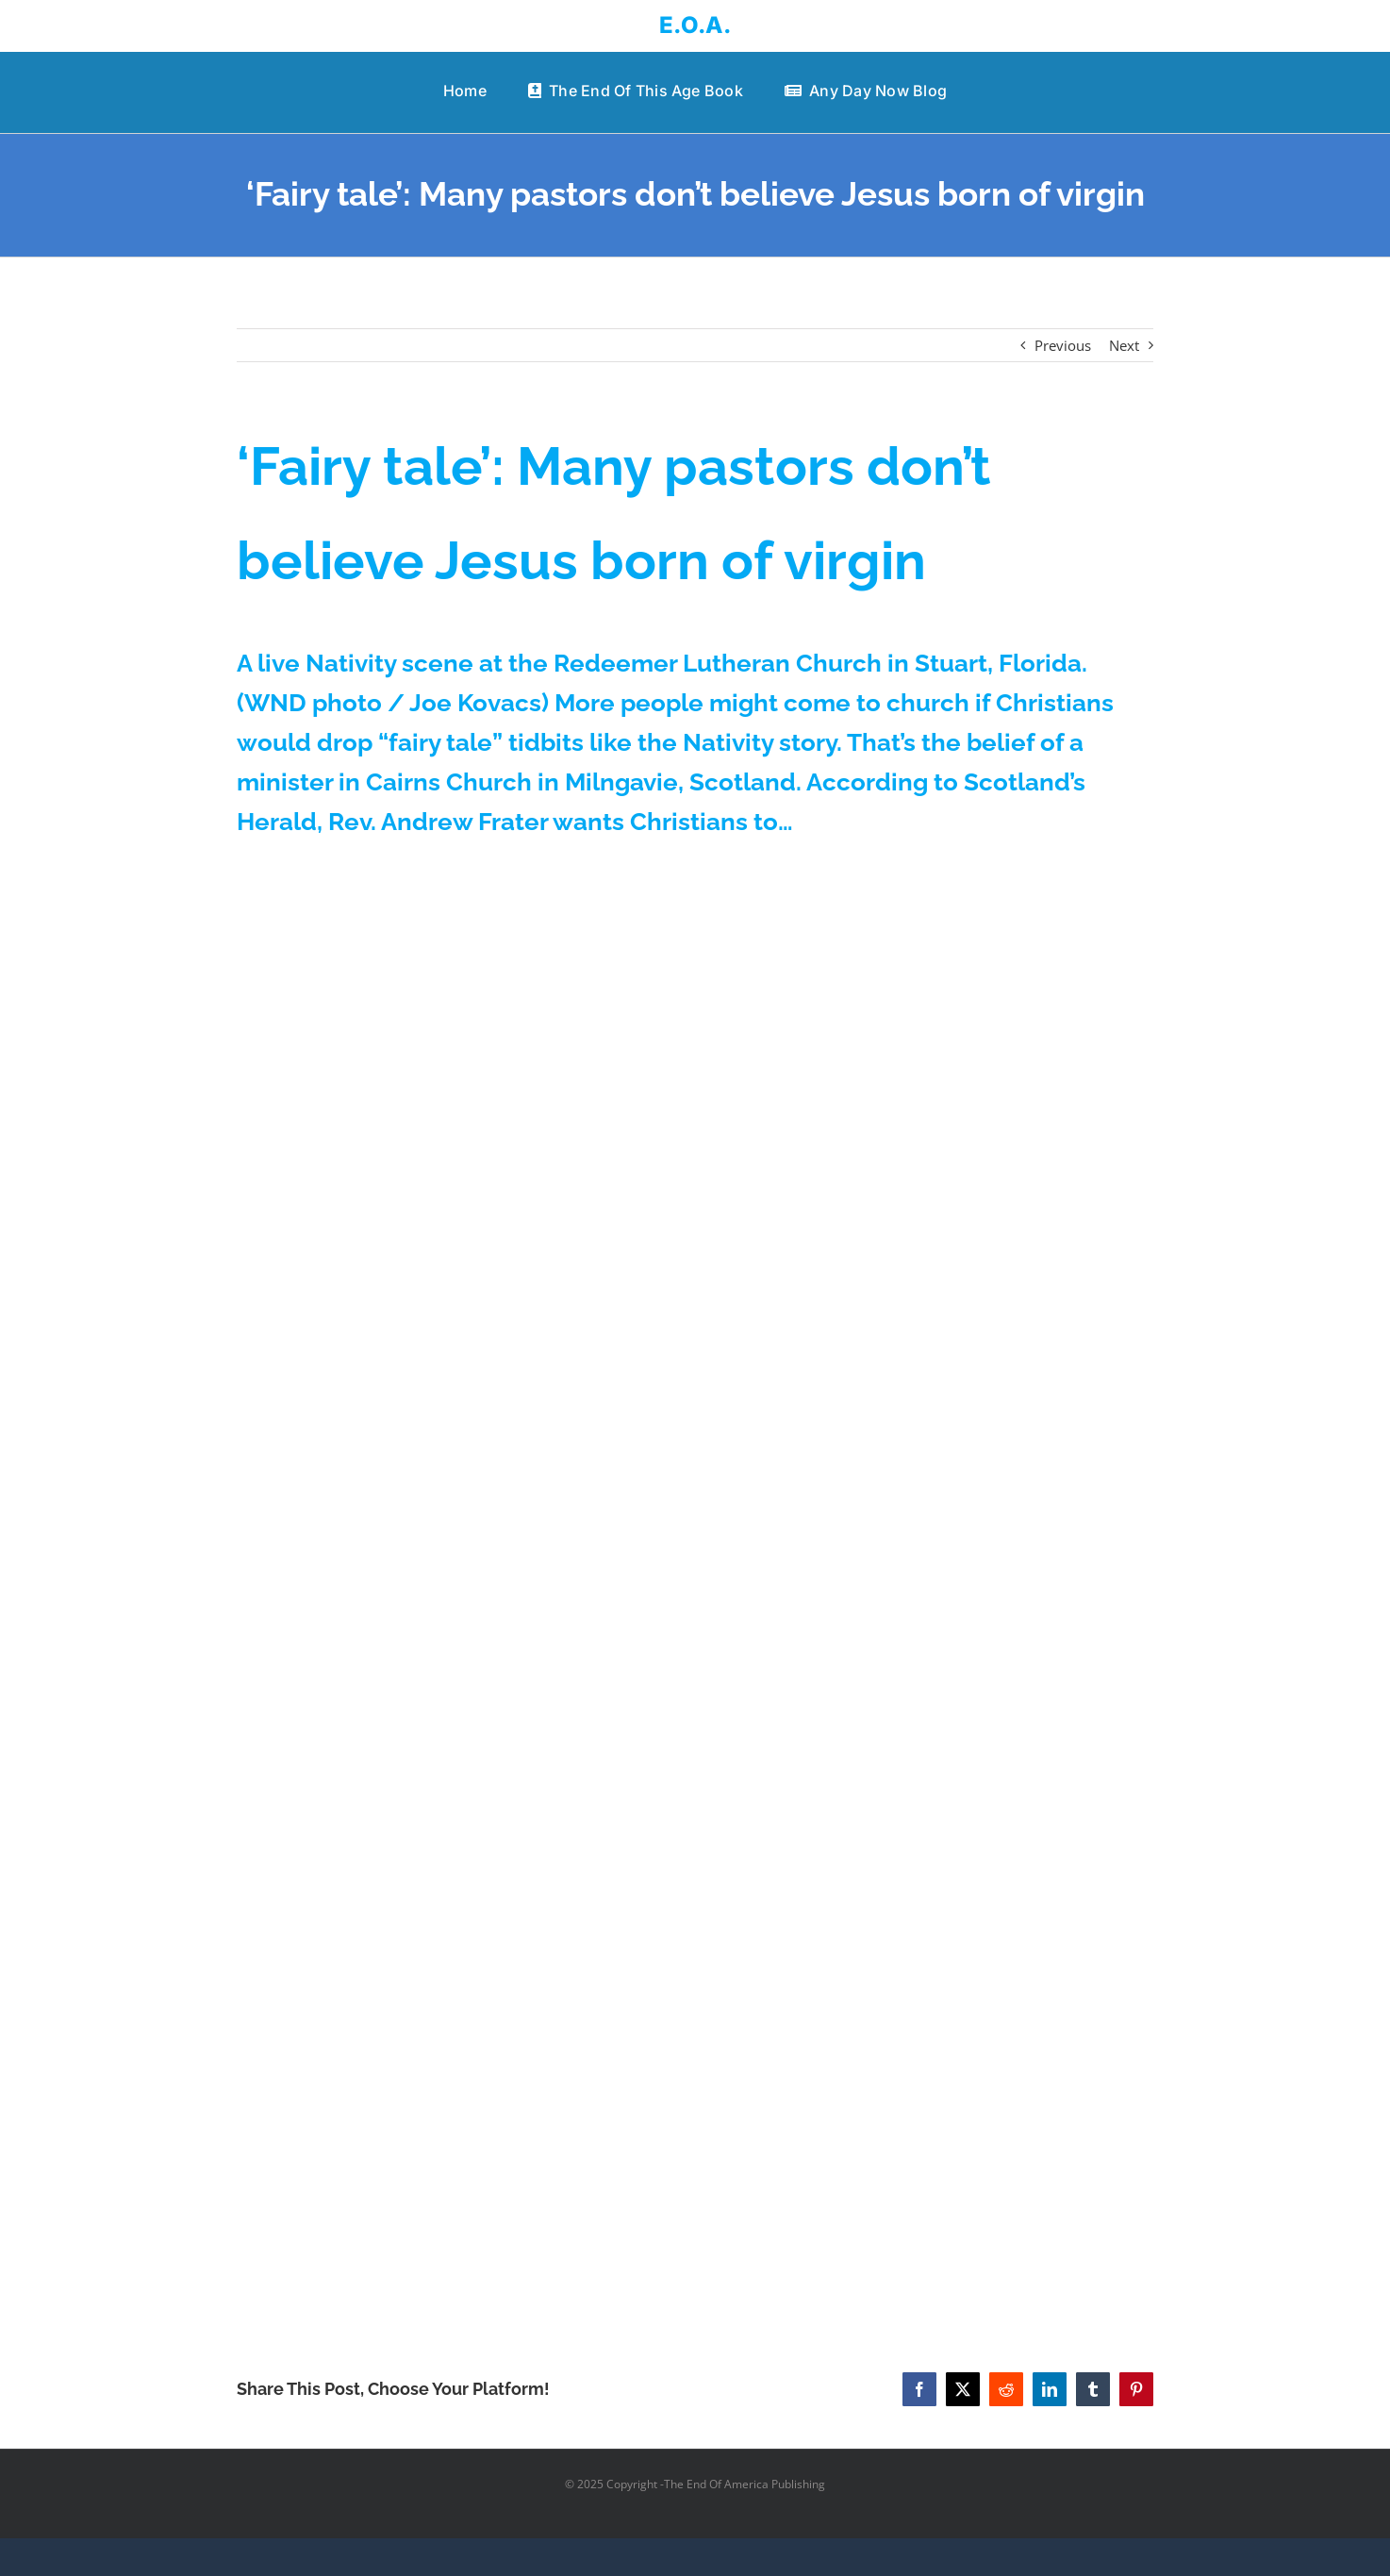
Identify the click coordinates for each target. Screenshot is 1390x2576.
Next (1124, 345)
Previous (1062, 345)
